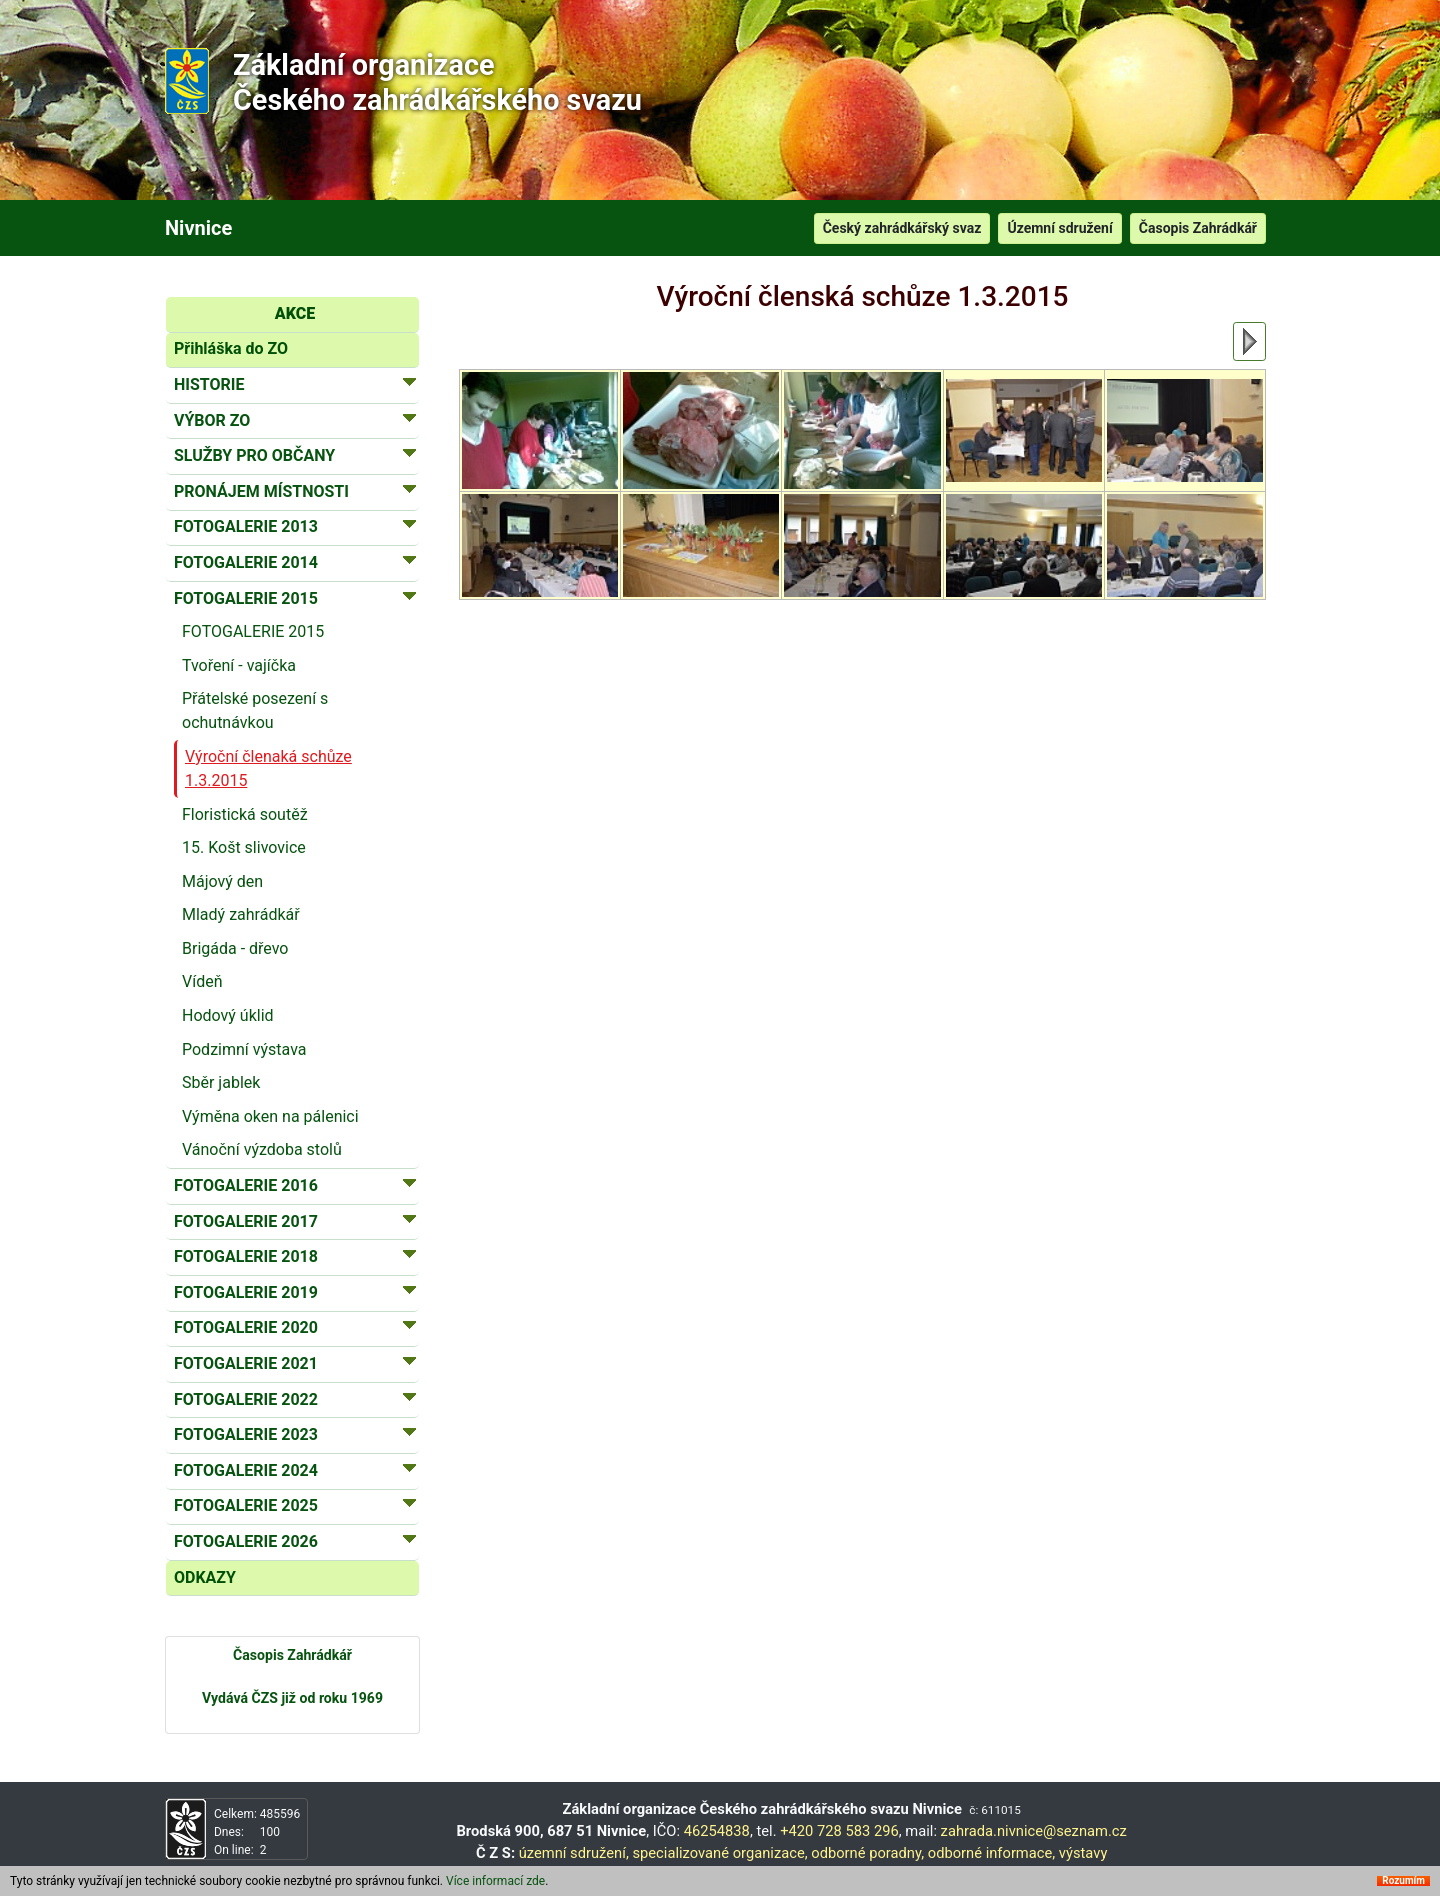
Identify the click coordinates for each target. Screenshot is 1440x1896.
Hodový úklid (228, 1015)
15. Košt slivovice (244, 847)
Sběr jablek (221, 1082)
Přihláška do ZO (231, 348)
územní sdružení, (574, 1853)
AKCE (295, 313)
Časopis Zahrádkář (1198, 228)
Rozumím (1403, 1881)
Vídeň (202, 981)
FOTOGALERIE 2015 (253, 631)
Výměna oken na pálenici (270, 1116)
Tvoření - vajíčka (239, 665)
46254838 (717, 1831)
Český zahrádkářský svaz (902, 228)
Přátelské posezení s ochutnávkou (255, 710)
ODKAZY (205, 1577)
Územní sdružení (1059, 228)
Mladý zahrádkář (241, 914)
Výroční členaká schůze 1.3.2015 (268, 768)
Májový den (222, 881)
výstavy (1083, 1853)
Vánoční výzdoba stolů (262, 1149)
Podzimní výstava (244, 1049)
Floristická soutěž (245, 814)
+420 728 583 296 (839, 1831)
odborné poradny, (867, 1853)
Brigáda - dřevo (235, 948)
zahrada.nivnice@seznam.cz (1034, 1831)
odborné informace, (991, 1853)
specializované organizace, (719, 1853)
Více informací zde (495, 1881)
